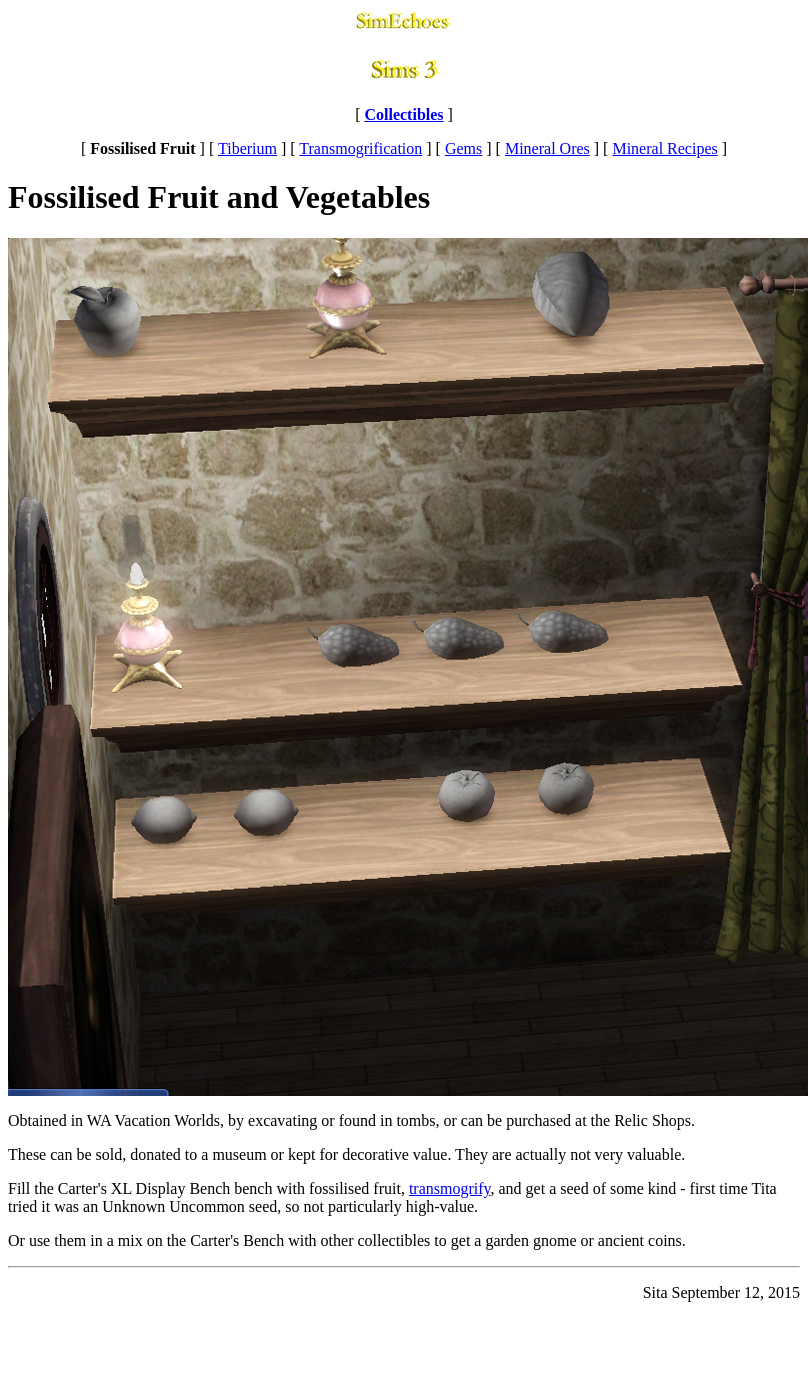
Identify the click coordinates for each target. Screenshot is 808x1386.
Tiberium (247, 148)
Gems (463, 148)
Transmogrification (360, 148)
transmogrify (450, 1188)
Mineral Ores (547, 148)
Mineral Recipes (664, 148)
